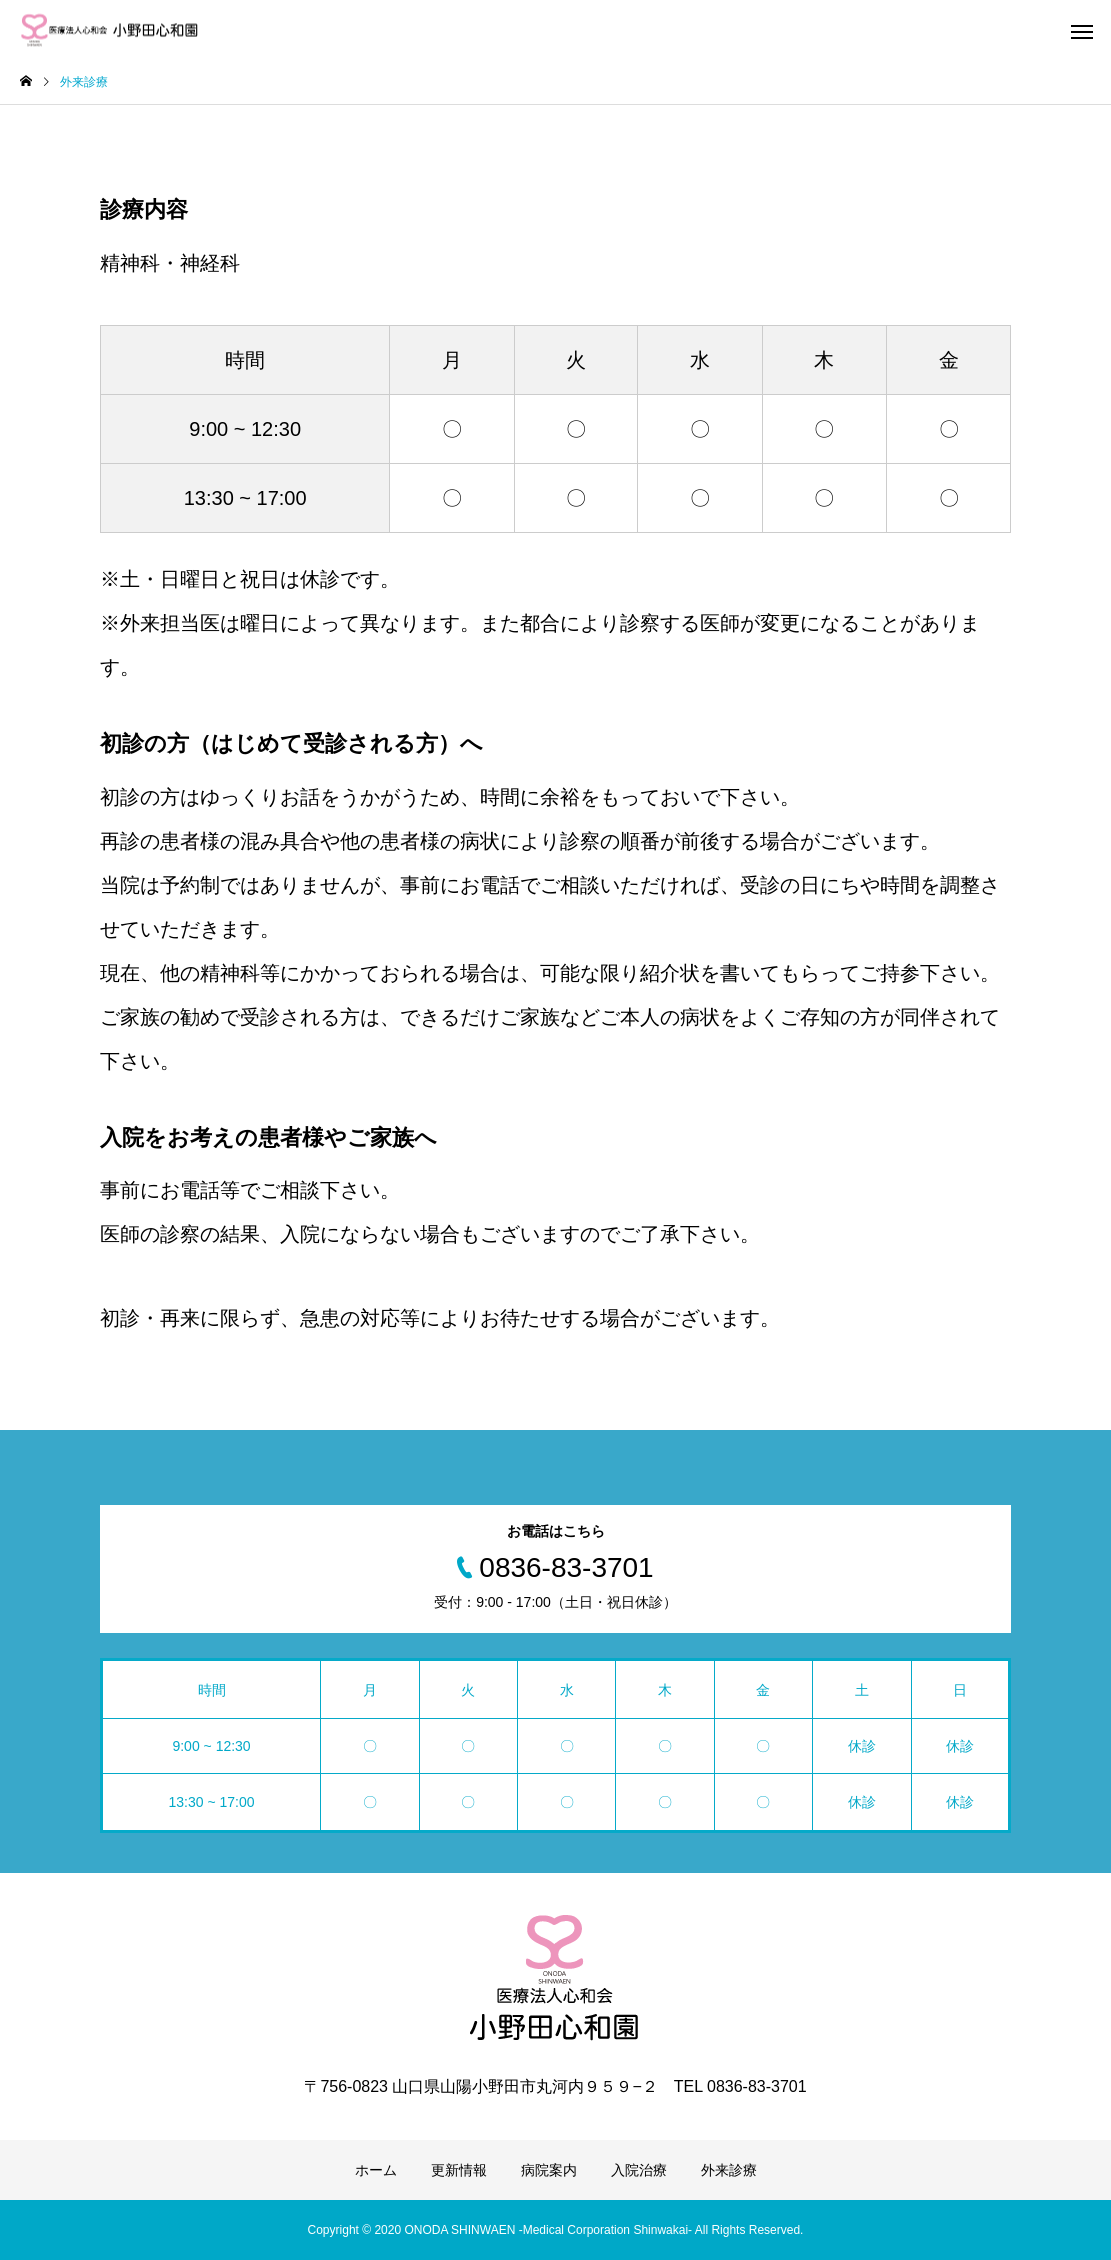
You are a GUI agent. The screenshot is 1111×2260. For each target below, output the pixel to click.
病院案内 (549, 2170)
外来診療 (729, 2170)
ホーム (376, 2170)
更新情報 (459, 2170)
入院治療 (639, 2170)
